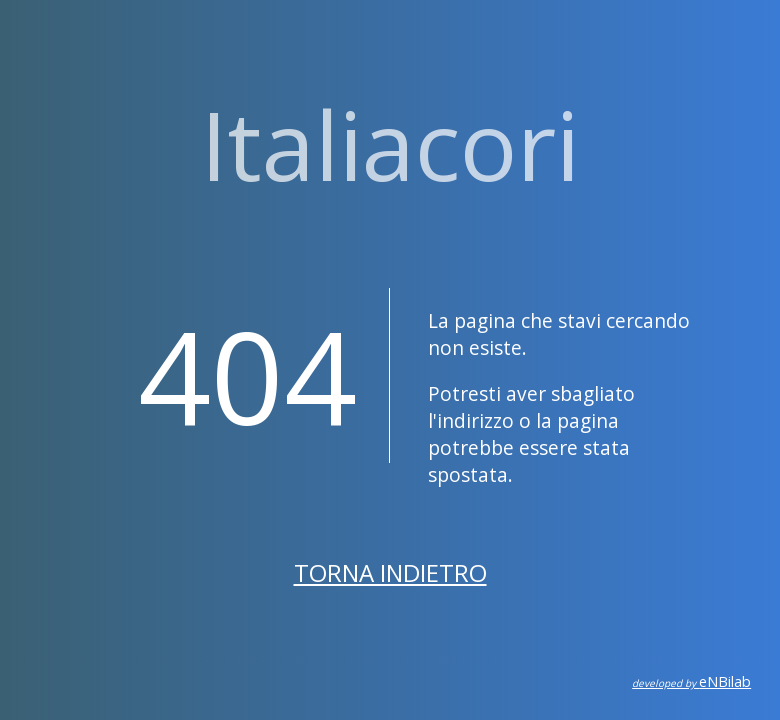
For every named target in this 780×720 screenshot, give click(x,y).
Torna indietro (390, 572)
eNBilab (691, 681)
